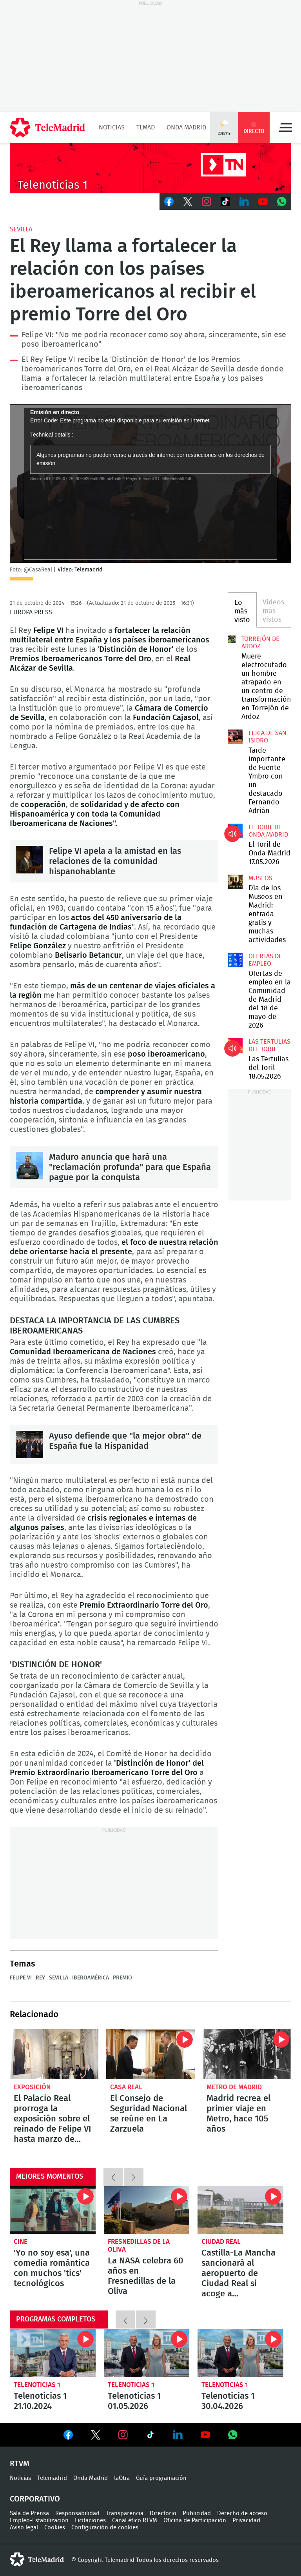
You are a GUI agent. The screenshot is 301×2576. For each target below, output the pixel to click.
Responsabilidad (77, 2513)
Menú (285, 127)
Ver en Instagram (123, 2435)
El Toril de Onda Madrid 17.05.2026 (235, 831)
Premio (122, 1978)
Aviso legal (24, 2528)
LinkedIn (244, 201)
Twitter (187, 201)
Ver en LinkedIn (178, 2435)
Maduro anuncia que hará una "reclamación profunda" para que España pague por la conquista (29, 1165)
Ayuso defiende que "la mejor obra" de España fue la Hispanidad (29, 1444)
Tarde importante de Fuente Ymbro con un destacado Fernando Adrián (235, 737)
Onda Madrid (186, 127)
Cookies (54, 2528)
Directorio (163, 2513)
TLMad (145, 127)
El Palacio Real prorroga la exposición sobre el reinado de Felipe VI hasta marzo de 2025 (54, 2054)
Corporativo (35, 2499)
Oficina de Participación (194, 2520)
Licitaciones (90, 2520)
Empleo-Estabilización (39, 2520)
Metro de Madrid (234, 2087)
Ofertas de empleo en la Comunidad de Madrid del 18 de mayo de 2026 (235, 960)
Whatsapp (281, 201)
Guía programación (161, 2478)
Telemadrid (52, 2478)
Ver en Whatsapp (233, 2435)
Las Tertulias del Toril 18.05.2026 (235, 1045)
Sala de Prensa (29, 2513)
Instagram (206, 201)
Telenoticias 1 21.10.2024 (53, 2353)
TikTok (225, 201)
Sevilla (21, 229)
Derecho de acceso (242, 2513)
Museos (260, 878)
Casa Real (126, 2087)
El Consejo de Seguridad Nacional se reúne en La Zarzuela (150, 2054)
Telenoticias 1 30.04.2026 (240, 2353)
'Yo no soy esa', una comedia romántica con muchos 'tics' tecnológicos (53, 2210)
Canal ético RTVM (134, 2520)
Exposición (32, 2087)
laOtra (122, 2478)
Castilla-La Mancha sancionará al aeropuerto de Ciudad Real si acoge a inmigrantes (240, 2210)
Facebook (169, 201)
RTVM (19, 2464)
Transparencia (124, 2513)
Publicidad (197, 2513)
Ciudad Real (221, 2241)
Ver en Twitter (95, 2436)
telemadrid (37, 2559)
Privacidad (246, 2520)
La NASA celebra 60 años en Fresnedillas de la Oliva (147, 2210)
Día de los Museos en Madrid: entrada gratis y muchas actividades (235, 882)
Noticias (112, 127)
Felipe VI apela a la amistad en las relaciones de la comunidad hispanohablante (29, 859)
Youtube (263, 201)
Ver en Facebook (68, 2436)
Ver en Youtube (205, 2435)
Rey (40, 1978)
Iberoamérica (90, 1978)
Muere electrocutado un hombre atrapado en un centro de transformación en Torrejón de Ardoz (232, 639)
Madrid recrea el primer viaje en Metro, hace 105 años (247, 2054)
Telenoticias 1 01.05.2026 (147, 2353)
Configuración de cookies (104, 2528)
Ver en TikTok (150, 2436)
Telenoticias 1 (37, 2384)
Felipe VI (21, 1978)
